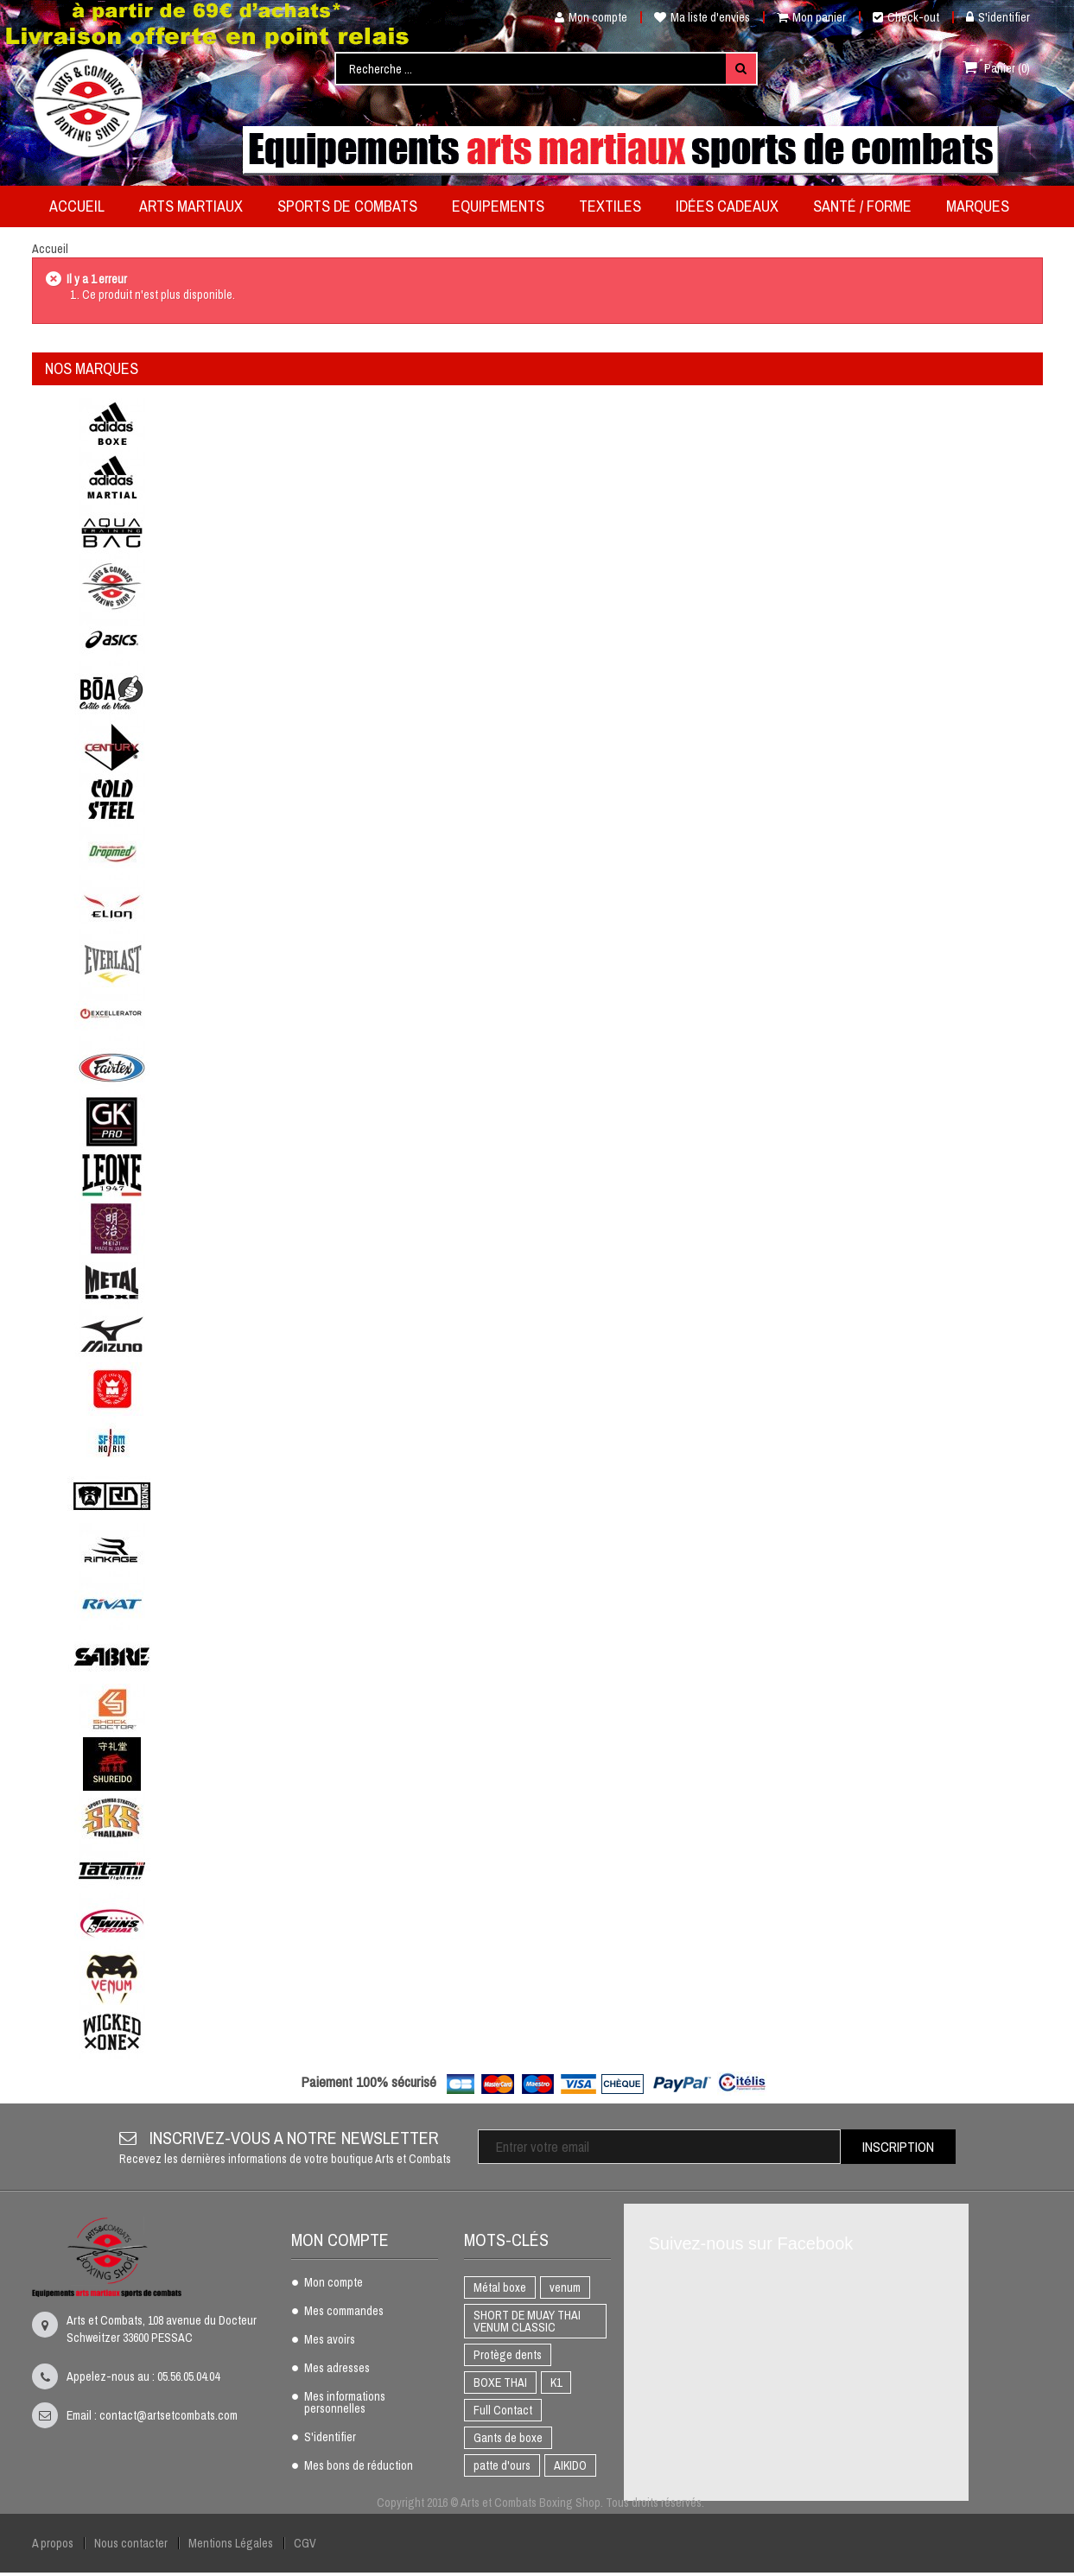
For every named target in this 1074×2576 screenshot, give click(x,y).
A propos (52, 2543)
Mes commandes (344, 2312)
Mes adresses (337, 2369)
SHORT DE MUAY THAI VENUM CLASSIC (527, 2321)
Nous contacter (131, 2543)
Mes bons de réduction (358, 2466)
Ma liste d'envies (702, 17)
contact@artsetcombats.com (168, 2415)
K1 (556, 2382)
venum (565, 2287)
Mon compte (584, 17)
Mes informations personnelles (344, 2403)
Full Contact (502, 2410)
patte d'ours (502, 2465)
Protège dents (507, 2355)
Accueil (50, 249)
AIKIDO (570, 2465)
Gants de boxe (508, 2438)
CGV (305, 2543)
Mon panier (811, 17)
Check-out (906, 17)
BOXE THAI (500, 2382)
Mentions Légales (230, 2543)
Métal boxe (499, 2287)
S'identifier (998, 17)
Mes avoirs (329, 2340)
